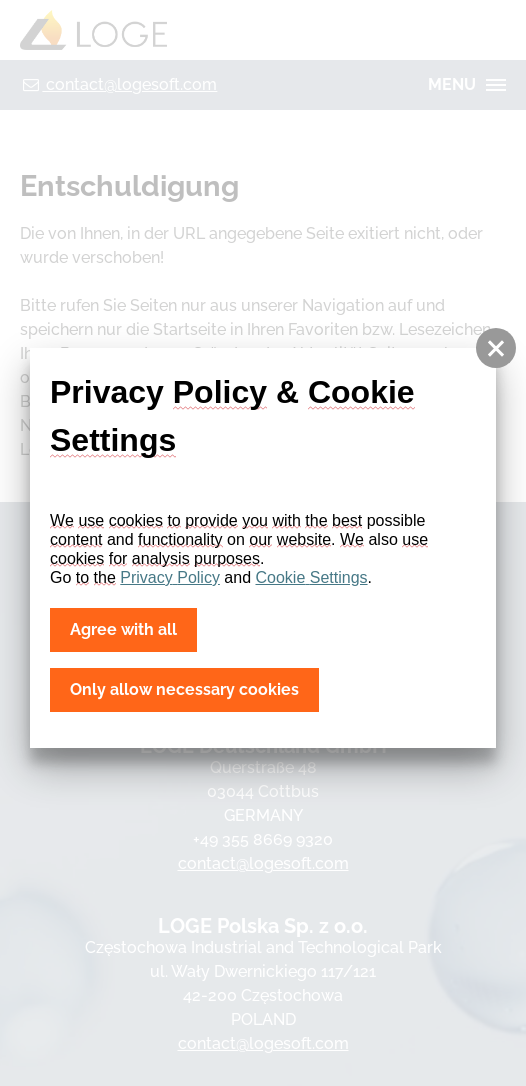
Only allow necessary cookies (184, 689)
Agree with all (123, 629)
